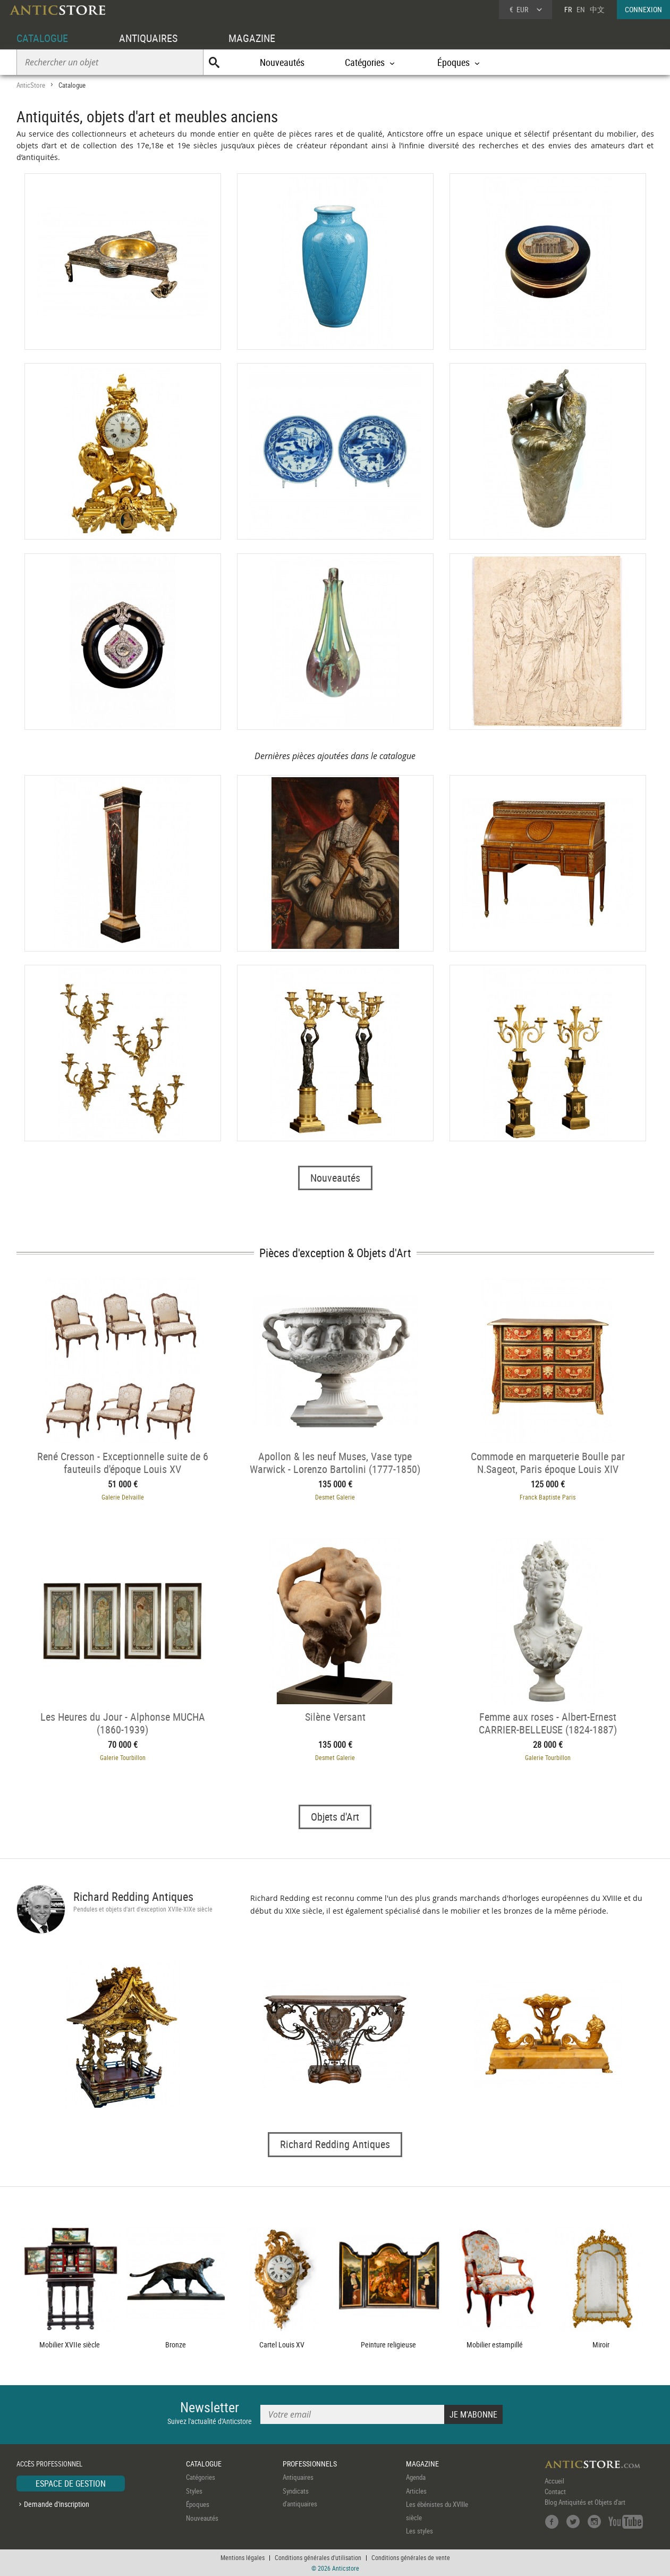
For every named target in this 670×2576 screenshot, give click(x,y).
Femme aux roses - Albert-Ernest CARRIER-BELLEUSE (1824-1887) (548, 1723)
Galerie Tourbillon (123, 1757)
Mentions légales (242, 2557)
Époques (197, 2504)
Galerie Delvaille (122, 1497)
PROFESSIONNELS (310, 2464)
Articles (416, 2491)
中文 (597, 9)
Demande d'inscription (56, 2504)
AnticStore (30, 85)
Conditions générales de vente (410, 2557)
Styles (194, 2491)
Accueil (554, 2481)
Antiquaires (298, 2477)
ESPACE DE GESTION (71, 2483)
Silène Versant (335, 1717)
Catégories (200, 2477)
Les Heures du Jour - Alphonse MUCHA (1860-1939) (122, 1723)
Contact (555, 2491)
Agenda (416, 2477)
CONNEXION (643, 9)
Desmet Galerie (335, 1497)
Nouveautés (282, 62)
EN (580, 9)
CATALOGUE (42, 38)
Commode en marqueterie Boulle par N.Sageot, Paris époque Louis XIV (548, 1462)
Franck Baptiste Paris (547, 1497)
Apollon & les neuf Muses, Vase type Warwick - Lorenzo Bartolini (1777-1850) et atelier (335, 1462)
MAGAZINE (251, 38)
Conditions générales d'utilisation (318, 2557)
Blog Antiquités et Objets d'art (585, 2502)
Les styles (419, 2531)
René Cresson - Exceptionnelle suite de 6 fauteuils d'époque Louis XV (122, 1462)
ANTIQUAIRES (148, 38)
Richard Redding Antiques (133, 1896)
